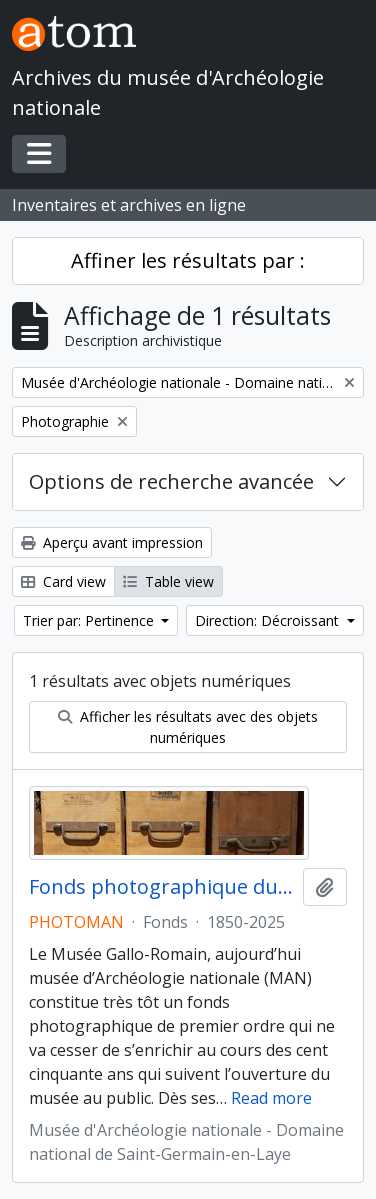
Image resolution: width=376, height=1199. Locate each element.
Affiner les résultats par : (188, 260)
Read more (271, 1098)
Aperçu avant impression (112, 542)
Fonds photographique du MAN (162, 887)
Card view (63, 581)
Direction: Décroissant (269, 620)
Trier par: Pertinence (90, 620)
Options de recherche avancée (171, 481)
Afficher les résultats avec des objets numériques (188, 727)
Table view (168, 581)
